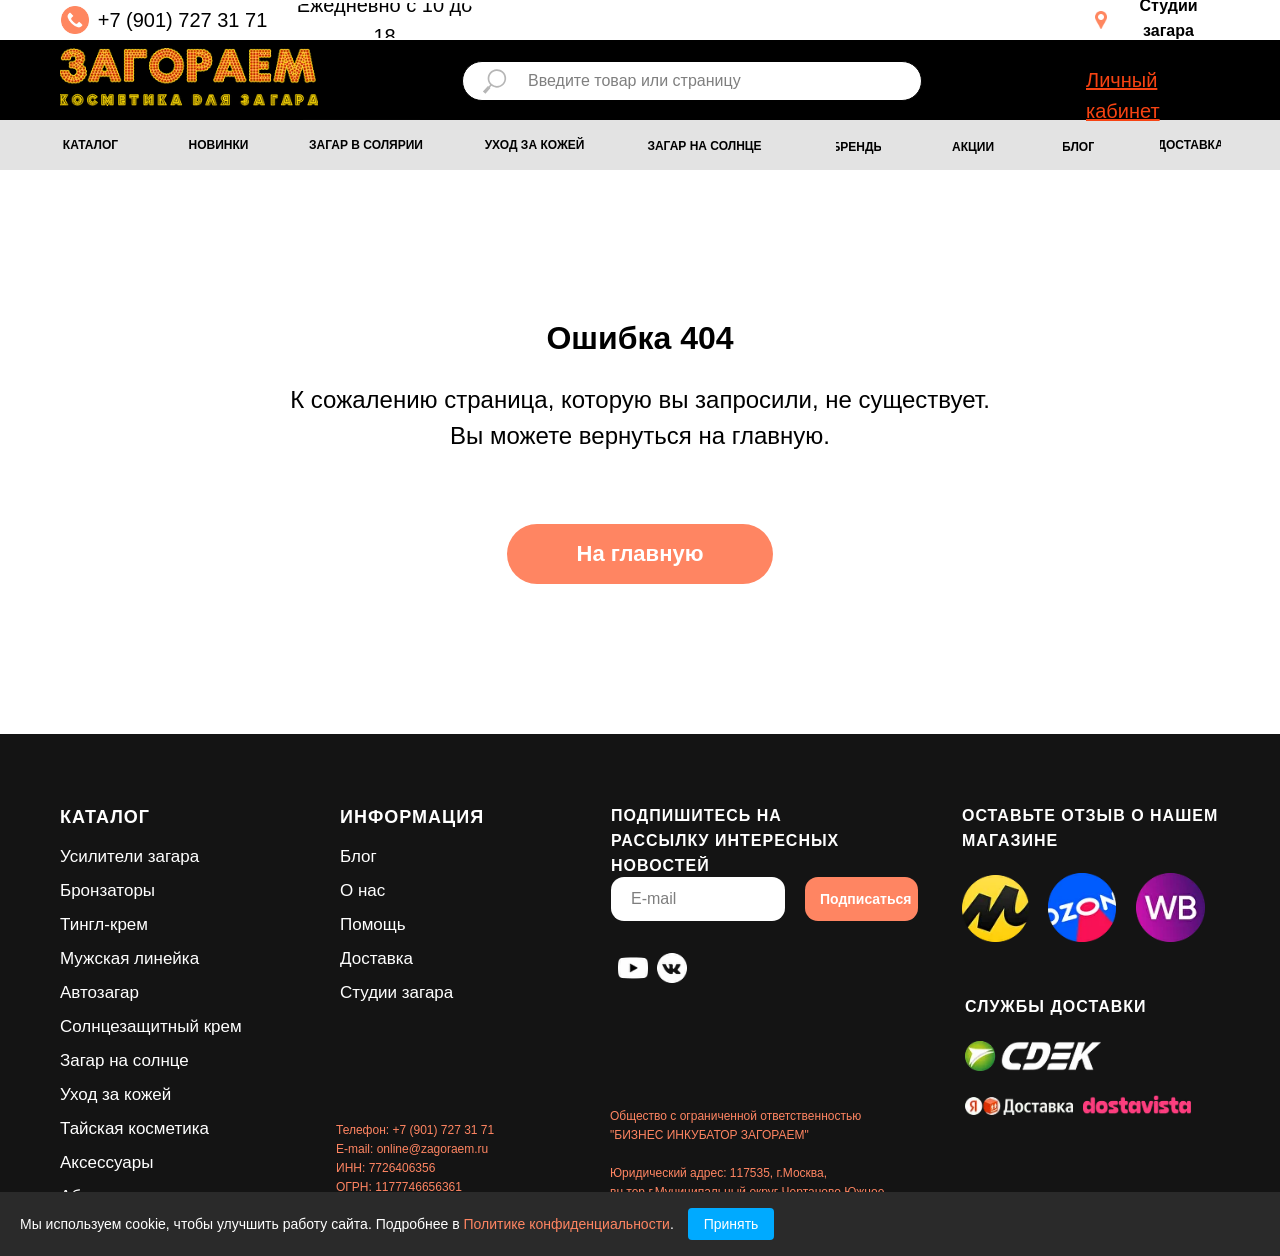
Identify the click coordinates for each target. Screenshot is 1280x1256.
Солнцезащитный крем (151, 1026)
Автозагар (99, 992)
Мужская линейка (129, 958)
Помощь (373, 924)
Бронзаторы (107, 890)
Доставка (376, 958)
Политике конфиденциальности (567, 1224)
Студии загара (396, 992)
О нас (362, 890)
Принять (731, 1224)
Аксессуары (106, 1162)
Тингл (82, 924)
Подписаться (866, 899)
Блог (358, 856)
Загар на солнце (124, 1060)
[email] (698, 899)
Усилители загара (129, 856)
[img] (189, 77)
